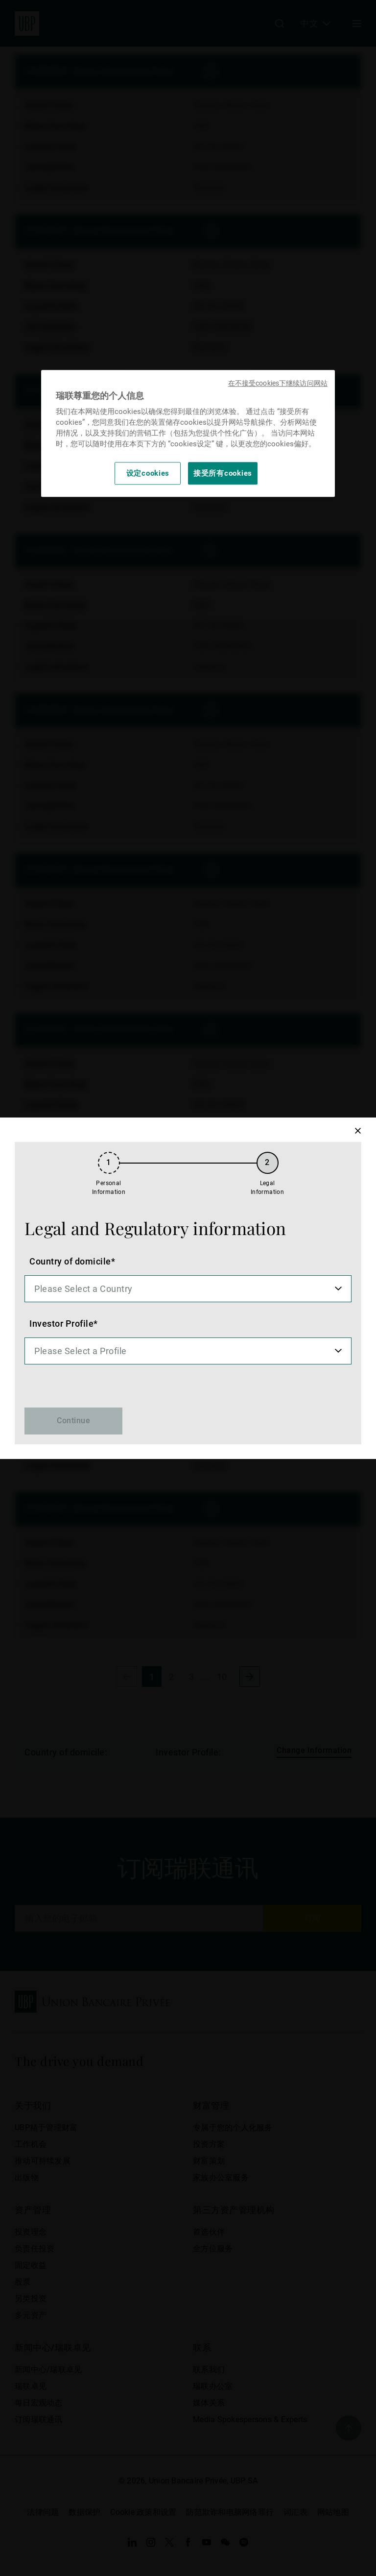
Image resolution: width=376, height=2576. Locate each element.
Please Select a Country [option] (83, 1289)
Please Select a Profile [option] (80, 1351)
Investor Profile (61, 1323)
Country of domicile (70, 1261)
